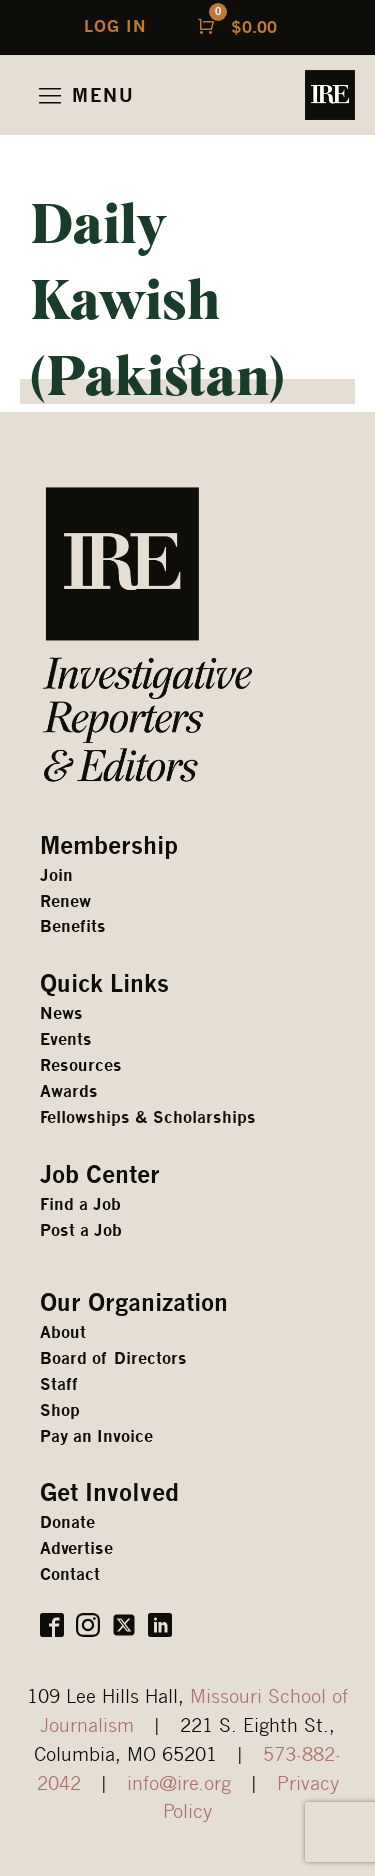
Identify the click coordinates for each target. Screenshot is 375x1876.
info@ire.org (179, 1782)
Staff (59, 1384)
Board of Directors (113, 1358)
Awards (69, 1091)
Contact (70, 1574)
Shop (60, 1410)
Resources (81, 1065)
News (61, 1013)
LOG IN (115, 26)
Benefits (73, 926)
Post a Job (81, 1230)
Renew (65, 901)
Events (66, 1039)
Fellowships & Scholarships (148, 1117)
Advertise (76, 1548)
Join (56, 875)
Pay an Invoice (96, 1436)
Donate (67, 1522)
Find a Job (80, 1204)
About (63, 1332)
